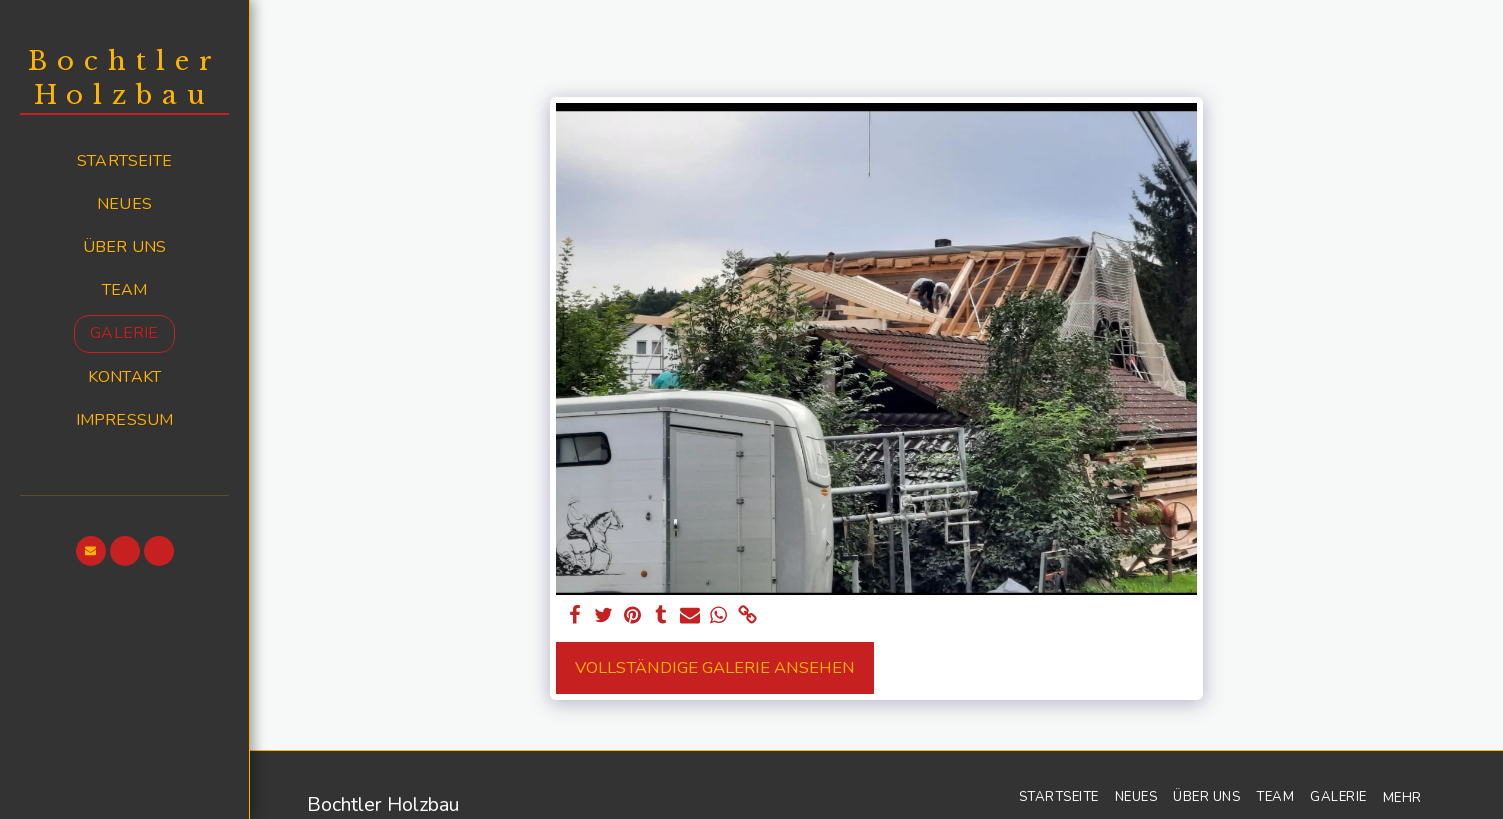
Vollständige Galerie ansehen (715, 667)
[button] (91, 551)
